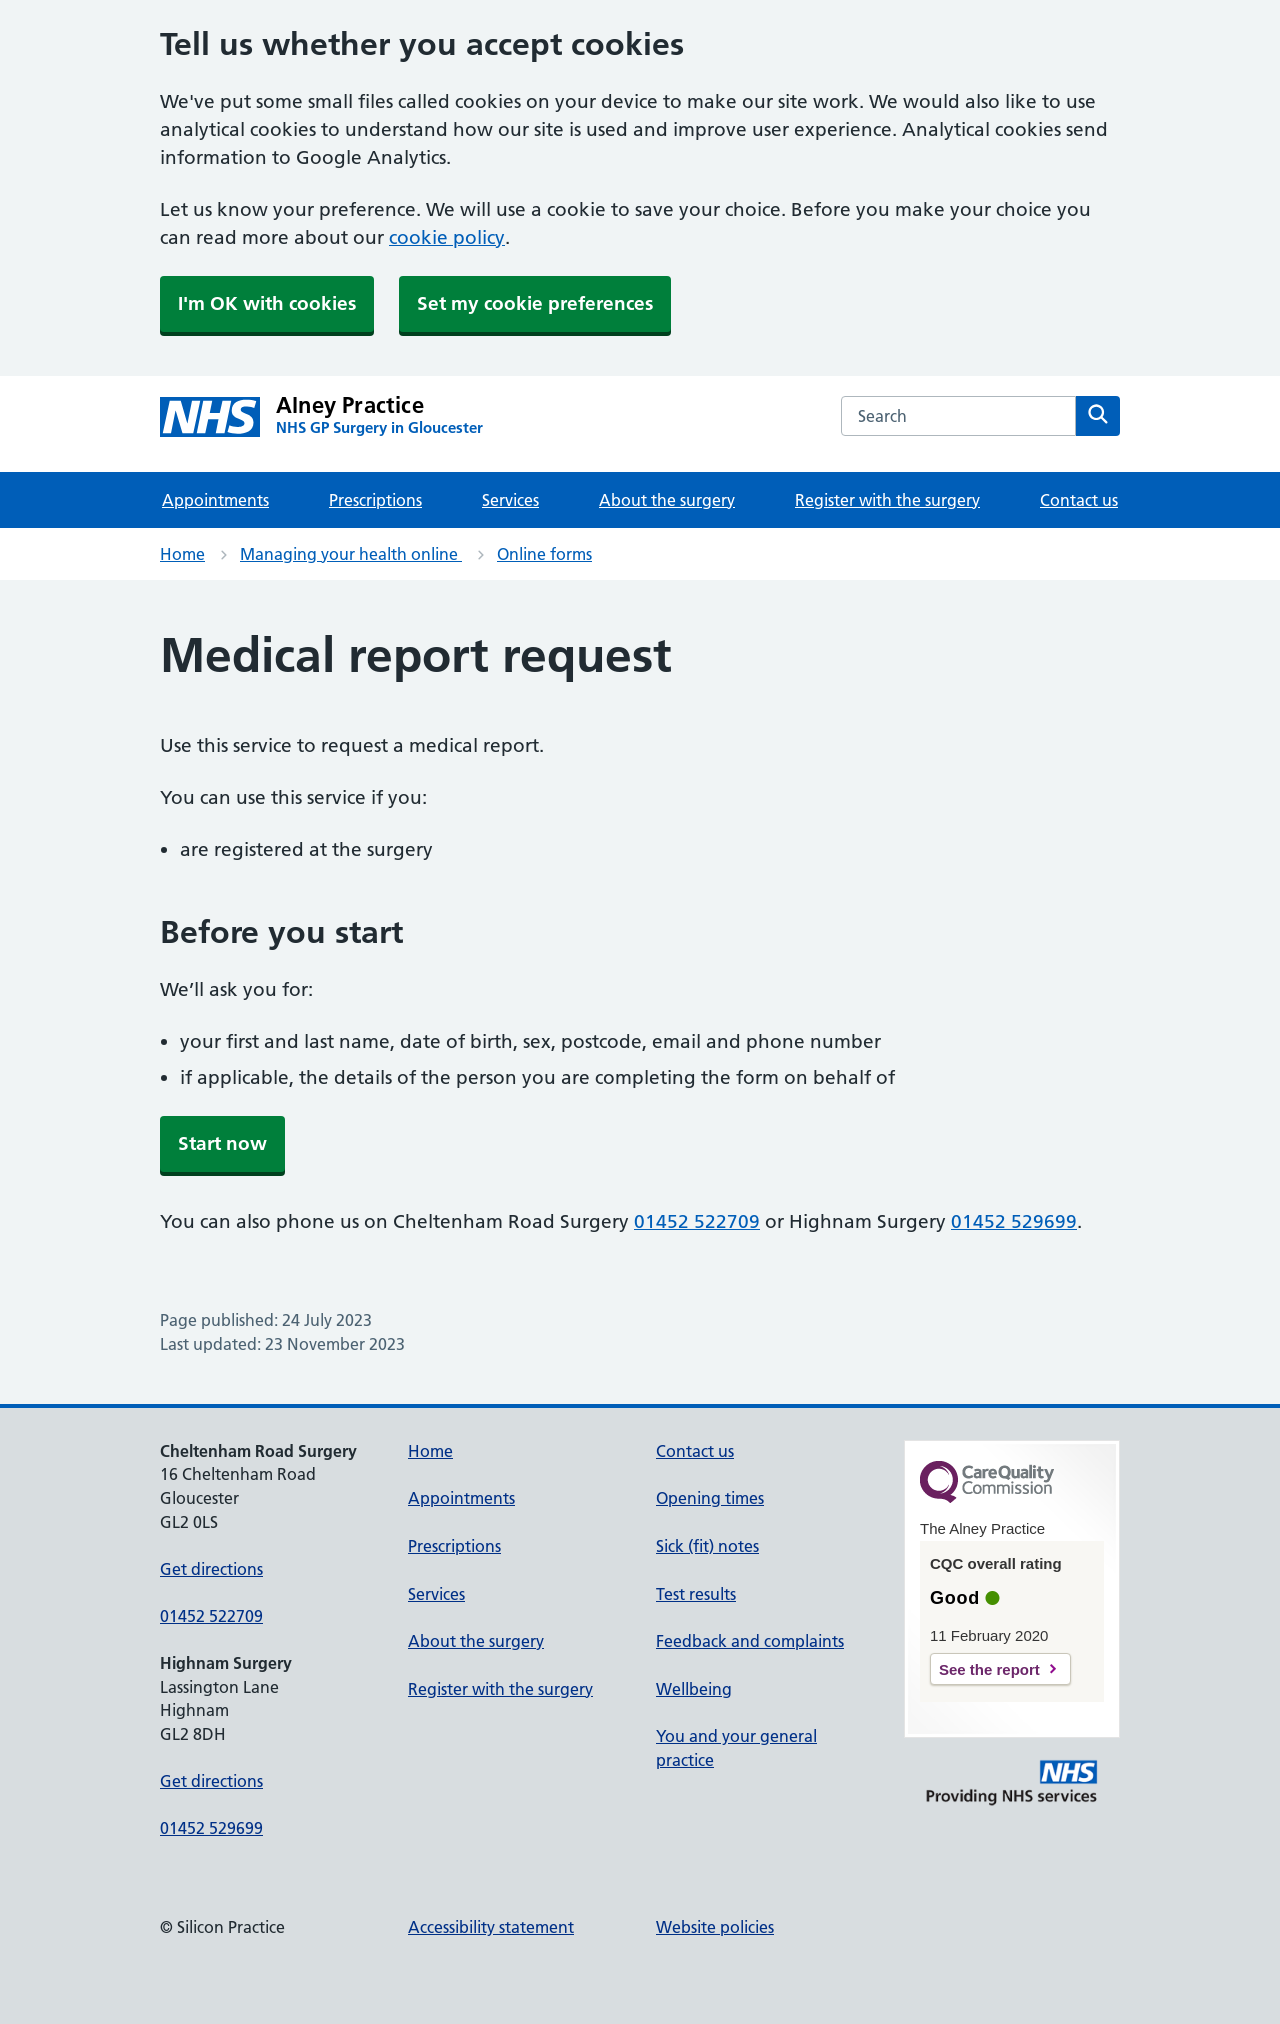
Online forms (544, 554)
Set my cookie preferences (535, 303)
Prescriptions (375, 500)
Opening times (710, 1498)
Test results (696, 1594)
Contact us (1079, 500)
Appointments (215, 500)
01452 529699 (1014, 1221)
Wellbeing (694, 1689)
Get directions (211, 1569)
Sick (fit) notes (707, 1546)
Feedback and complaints (750, 1641)
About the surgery (667, 500)
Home (182, 554)
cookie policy (447, 237)
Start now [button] (222, 1143)
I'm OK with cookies (267, 303)
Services (510, 500)
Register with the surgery (887, 500)
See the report (989, 1669)
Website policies (715, 1927)
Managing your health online (351, 554)
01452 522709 (697, 1221)
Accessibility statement (491, 1927)
